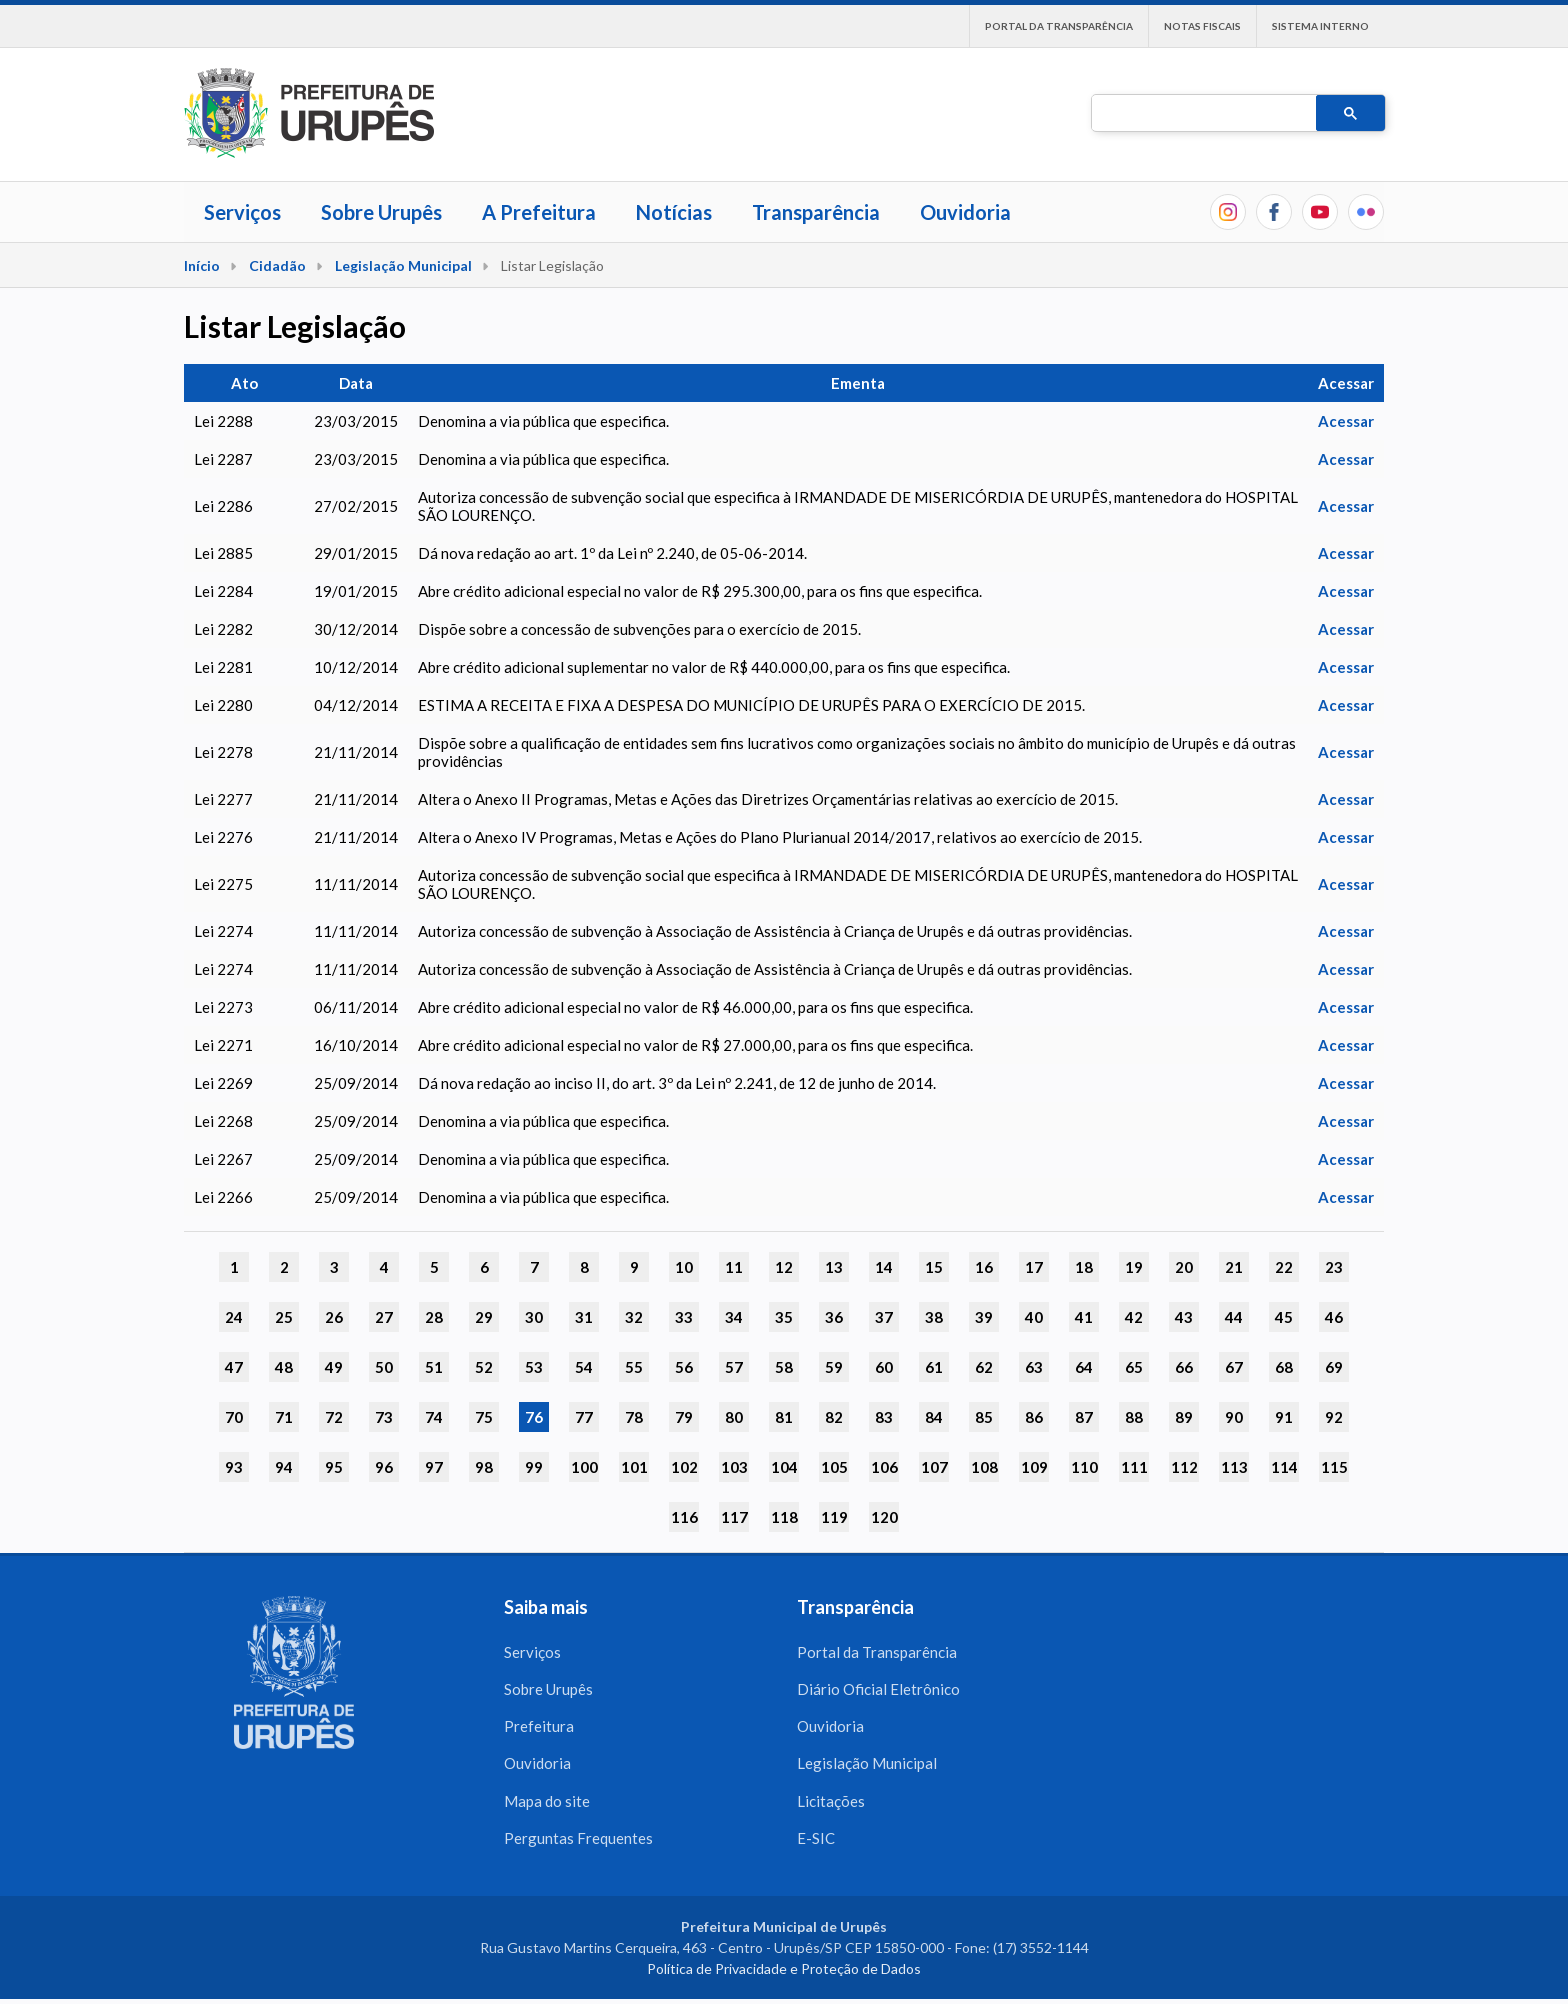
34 (734, 1317)
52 (484, 1367)
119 (834, 1517)
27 (384, 1317)
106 (884, 1467)
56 (684, 1367)
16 (984, 1267)
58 (784, 1367)
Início (202, 265)
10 (684, 1267)
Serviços (242, 212)
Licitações (831, 1804)
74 (434, 1417)
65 (1134, 1367)
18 (1084, 1267)
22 (1284, 1267)
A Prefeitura (539, 212)
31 (584, 1317)
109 (1034, 1467)
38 (934, 1317)
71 (284, 1417)
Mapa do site (547, 1804)
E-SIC (816, 1842)
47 (234, 1367)
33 (684, 1317)
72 (334, 1417)
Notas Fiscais (1202, 26)
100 (584, 1467)
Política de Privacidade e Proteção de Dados (784, 1973)
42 (1134, 1317)
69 (1334, 1367)
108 (984, 1467)
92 (1334, 1417)
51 (434, 1367)
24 (234, 1317)
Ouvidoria (965, 212)
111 (1134, 1467)
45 (1284, 1317)
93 (234, 1467)
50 (384, 1367)
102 (684, 1467)
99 (534, 1467)
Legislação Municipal (403, 265)
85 (984, 1417)
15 (934, 1267)
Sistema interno (1320, 26)
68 (1284, 1367)
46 (1334, 1317)
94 (284, 1467)
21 (1234, 1267)
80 (734, 1417)
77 (584, 1417)
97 (434, 1467)
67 (1234, 1367)
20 (1184, 1267)
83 (884, 1417)
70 (234, 1417)
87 (1084, 1417)
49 (334, 1367)
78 (634, 1417)
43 (1184, 1317)
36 (834, 1317)
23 (1334, 1267)
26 (334, 1317)
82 (834, 1417)
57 (734, 1367)
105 (834, 1467)
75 (484, 1417)
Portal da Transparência (1059, 26)
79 (684, 1417)
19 (1134, 1267)
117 (734, 1517)
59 (834, 1367)
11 (734, 1267)
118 (784, 1517)
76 (534, 1417)
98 (484, 1467)
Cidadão (277, 265)
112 (1184, 1467)
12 (784, 1267)
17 (1034, 1267)
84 (934, 1417)
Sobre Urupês (381, 212)
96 (384, 1467)
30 (534, 1317)
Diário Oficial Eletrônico (878, 1690)
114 (1284, 1467)
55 (634, 1367)
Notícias (674, 212)
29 (484, 1317)
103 (734, 1467)
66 (1184, 1367)
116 (684, 1517)
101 (634, 1467)
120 (884, 1517)
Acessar (1346, 421)
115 (1334, 1467)
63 (1034, 1367)
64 (1084, 1367)
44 (1234, 1317)
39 (984, 1317)
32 (634, 1317)
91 (1284, 1417)
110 (1084, 1467)
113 (1234, 1467)
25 (284, 1317)
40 (1034, 1317)
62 (984, 1367)
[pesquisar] (1202, 114)
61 (934, 1367)
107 (934, 1467)
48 (284, 1367)
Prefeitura (539, 1728)
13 (834, 1267)
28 (434, 1317)
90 (1234, 1417)
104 (784, 1467)
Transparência (816, 212)
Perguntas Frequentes (578, 1842)
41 (1084, 1317)
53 (534, 1367)
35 (784, 1317)
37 (884, 1317)
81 (784, 1417)
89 (1184, 1417)
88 (1134, 1417)
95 (334, 1467)
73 (384, 1417)
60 (884, 1367)
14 (884, 1267)
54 (584, 1367)
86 (1034, 1417)
